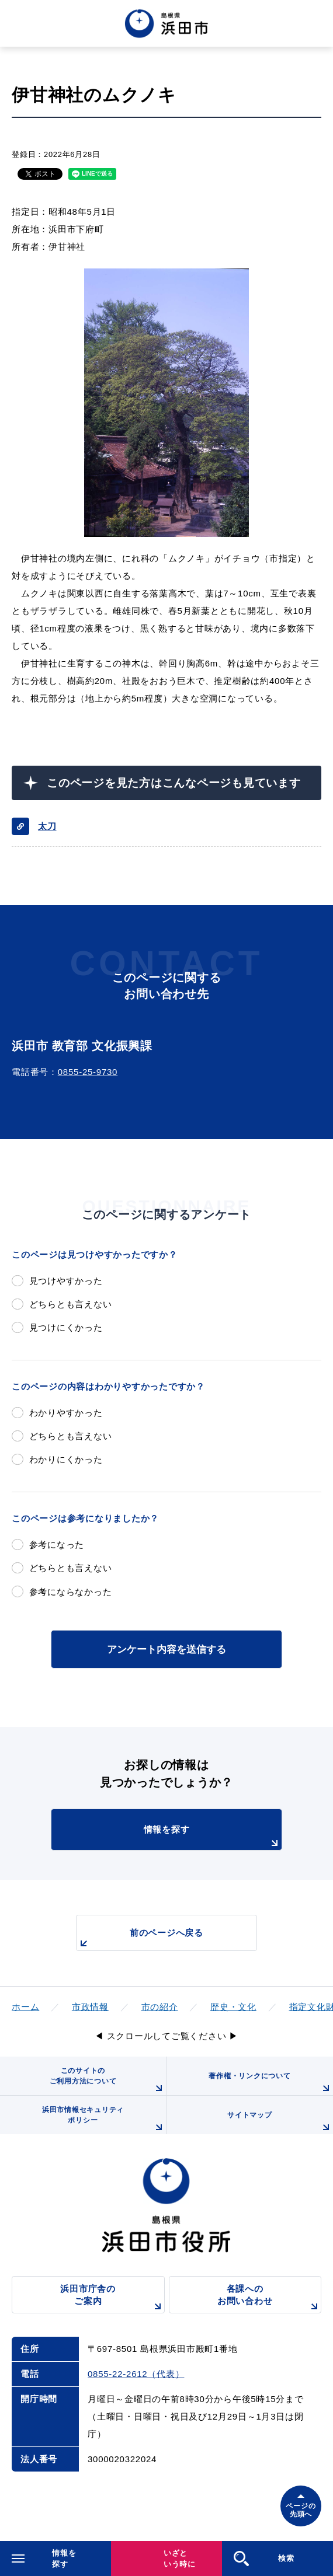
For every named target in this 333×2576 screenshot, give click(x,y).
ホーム (25, 2007)
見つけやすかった (66, 1281)
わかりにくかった (66, 1459)
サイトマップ (280, 2122)
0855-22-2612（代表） (136, 2374)
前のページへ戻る (140, 1939)
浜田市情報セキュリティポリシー (104, 2120)
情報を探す (213, 1837)
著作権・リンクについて (271, 2083)
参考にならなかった (70, 1592)
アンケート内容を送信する (166, 1649)
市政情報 (90, 2007)
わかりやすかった (66, 1413)
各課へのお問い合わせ (269, 2298)
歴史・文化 (233, 2007)
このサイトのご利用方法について (108, 2081)
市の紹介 (159, 2007)
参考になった (57, 1544)
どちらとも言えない (70, 1304)
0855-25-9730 (87, 1072)
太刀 (47, 826)
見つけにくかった (66, 1327)
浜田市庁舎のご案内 (112, 2298)
